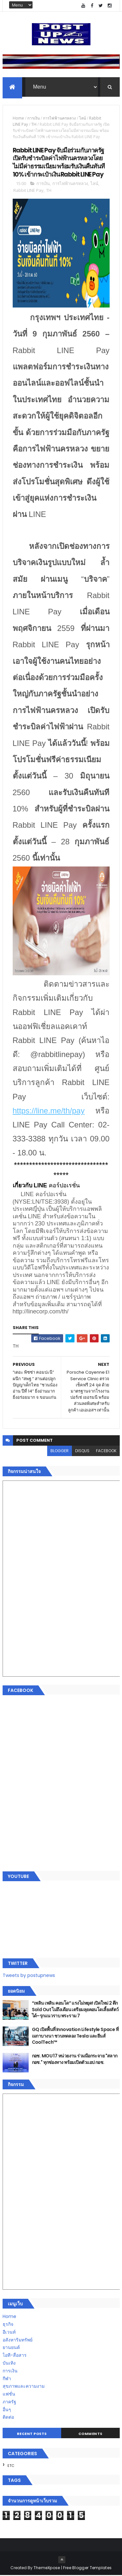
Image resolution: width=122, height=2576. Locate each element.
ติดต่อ (8, 2418)
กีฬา (7, 2379)
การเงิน (33, 119)
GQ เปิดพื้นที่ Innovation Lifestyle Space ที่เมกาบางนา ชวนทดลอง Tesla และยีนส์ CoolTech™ (75, 2036)
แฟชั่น (9, 2394)
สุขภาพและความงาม (24, 2387)
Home (18, 119)
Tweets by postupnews (29, 1976)
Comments (90, 2434)
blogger (59, 1451)
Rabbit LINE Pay (28, 191)
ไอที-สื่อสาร (15, 2356)
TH (33, 125)
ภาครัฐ (9, 2402)
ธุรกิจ (8, 2325)
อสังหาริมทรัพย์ (18, 2340)
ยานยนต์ (11, 2348)
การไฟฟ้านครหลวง (59, 119)
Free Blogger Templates (87, 2568)
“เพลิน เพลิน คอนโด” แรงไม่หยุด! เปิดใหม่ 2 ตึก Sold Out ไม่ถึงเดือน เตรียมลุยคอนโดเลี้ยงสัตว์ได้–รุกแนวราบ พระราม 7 (75, 2010)
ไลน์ (82, 119)
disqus (82, 1451)
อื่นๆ (7, 2410)
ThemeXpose (47, 2568)
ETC (10, 2466)
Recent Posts (32, 2434)
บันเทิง (9, 2363)
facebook (106, 1451)
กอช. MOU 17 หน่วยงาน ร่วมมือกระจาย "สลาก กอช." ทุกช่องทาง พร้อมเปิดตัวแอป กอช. (74, 2059)
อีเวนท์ (9, 2332)
